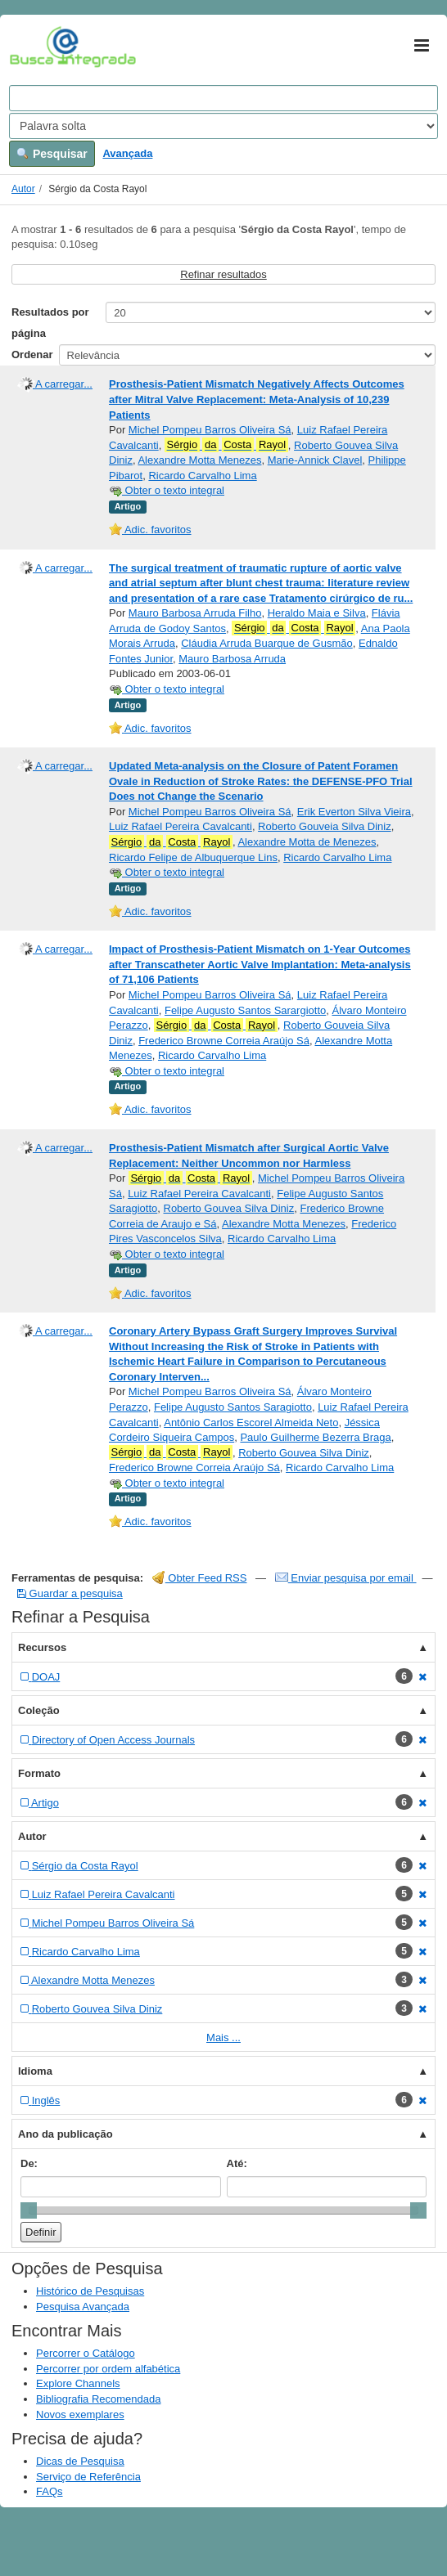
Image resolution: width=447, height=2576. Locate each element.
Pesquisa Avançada (82, 2306)
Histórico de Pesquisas (90, 2291)
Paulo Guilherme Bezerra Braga (315, 1437)
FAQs (49, 2491)
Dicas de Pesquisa (80, 2461)
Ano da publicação (65, 2134)
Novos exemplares (80, 2414)
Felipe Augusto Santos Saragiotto (233, 1407)
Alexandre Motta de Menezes (306, 842)
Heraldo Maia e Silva (317, 613)
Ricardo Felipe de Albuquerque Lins (193, 857)
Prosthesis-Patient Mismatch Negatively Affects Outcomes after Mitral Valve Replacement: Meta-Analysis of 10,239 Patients (256, 399)
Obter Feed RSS (199, 1578)
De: (29, 2163)
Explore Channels (78, 2383)
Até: (237, 2163)
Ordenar (32, 354)
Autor (23, 189)
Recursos (42, 1647)
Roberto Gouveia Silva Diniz (324, 826)
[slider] (28, 2210)
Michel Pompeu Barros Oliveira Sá (210, 430)
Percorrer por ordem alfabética (108, 2369)
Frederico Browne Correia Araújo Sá (223, 1040)
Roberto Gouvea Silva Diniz (229, 1208)
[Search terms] (223, 98)
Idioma (35, 2071)
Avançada (127, 153)
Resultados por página (50, 322)
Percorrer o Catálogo (85, 2353)
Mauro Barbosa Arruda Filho (195, 613)
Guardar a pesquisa (70, 1593)
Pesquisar (52, 153)
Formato (39, 1773)
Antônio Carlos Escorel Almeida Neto (251, 1422)
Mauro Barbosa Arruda (232, 659)
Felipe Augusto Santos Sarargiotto (245, 1010)
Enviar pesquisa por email (346, 1578)
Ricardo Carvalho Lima (202, 475)
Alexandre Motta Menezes (199, 460)
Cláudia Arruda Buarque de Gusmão (267, 643)
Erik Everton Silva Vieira (354, 812)
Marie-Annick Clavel (315, 460)
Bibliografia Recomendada (98, 2399)
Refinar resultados (223, 274)
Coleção (39, 1710)
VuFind (35, 47)
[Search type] (223, 126)
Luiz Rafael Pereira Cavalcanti (180, 826)
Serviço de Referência (88, 2477)
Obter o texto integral (166, 490)
